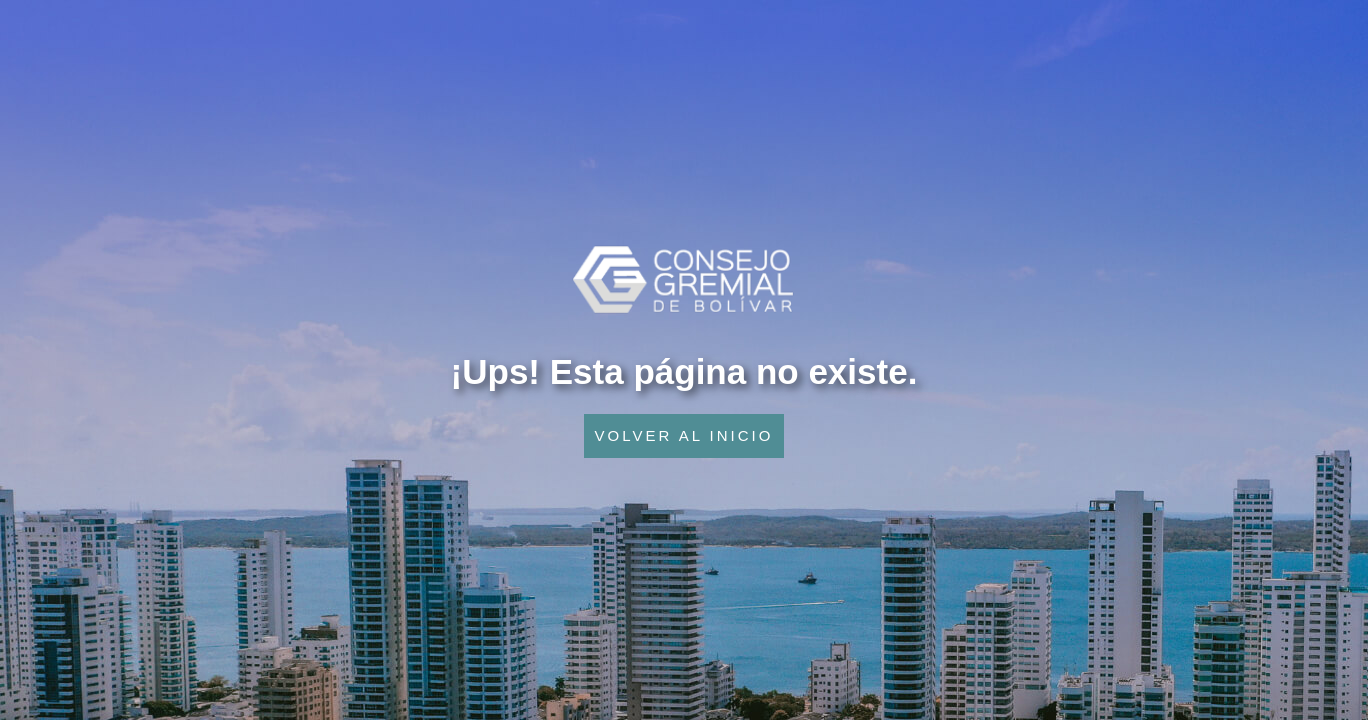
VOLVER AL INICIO (684, 435)
